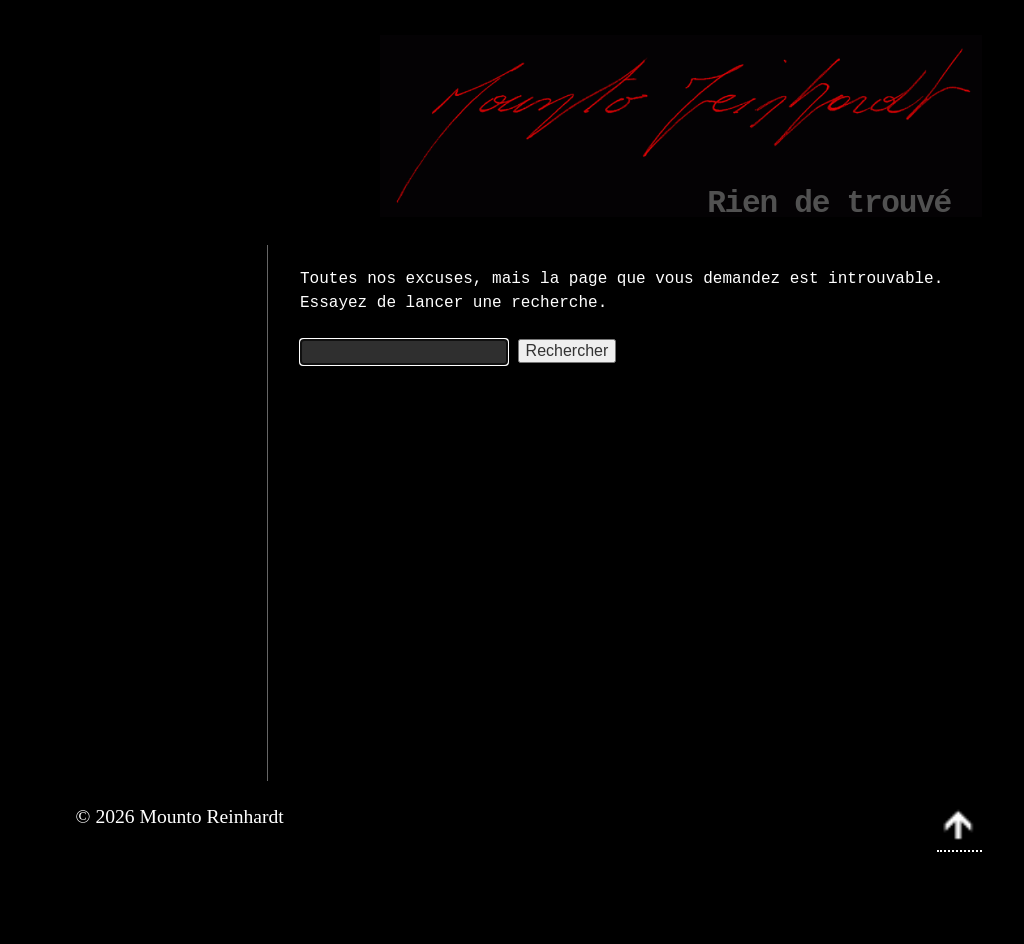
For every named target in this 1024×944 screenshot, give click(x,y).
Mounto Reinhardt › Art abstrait (752, 887)
